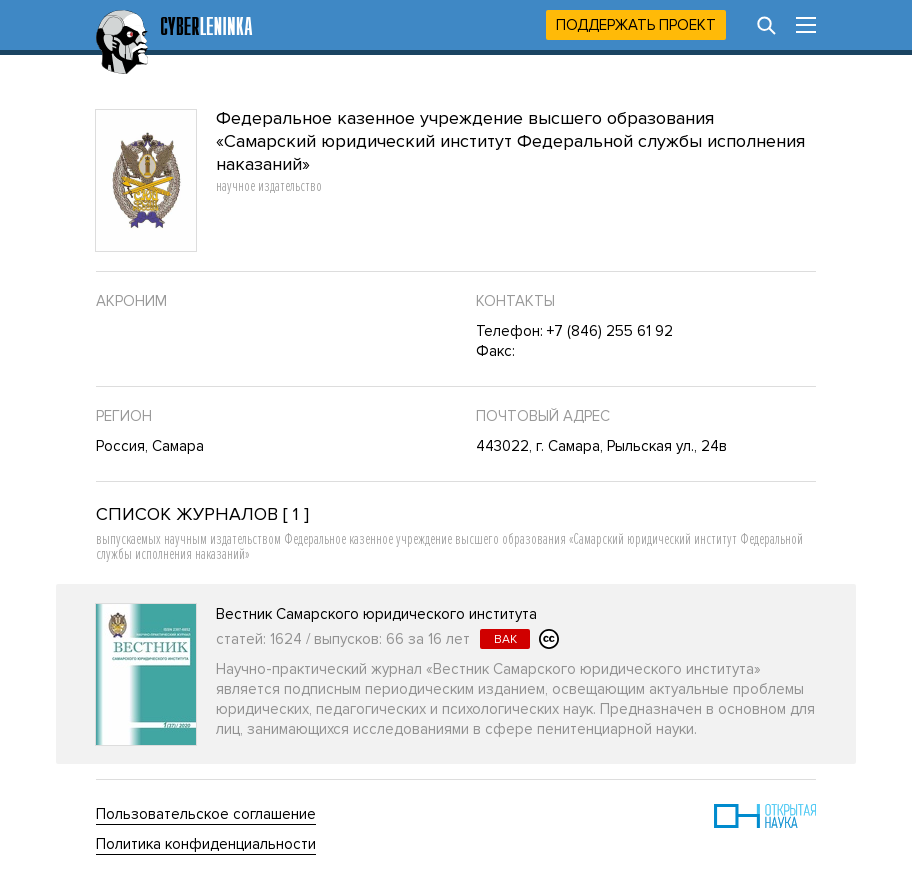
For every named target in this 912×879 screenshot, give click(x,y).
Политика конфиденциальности (206, 844)
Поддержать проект (636, 25)
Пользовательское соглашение (206, 814)
